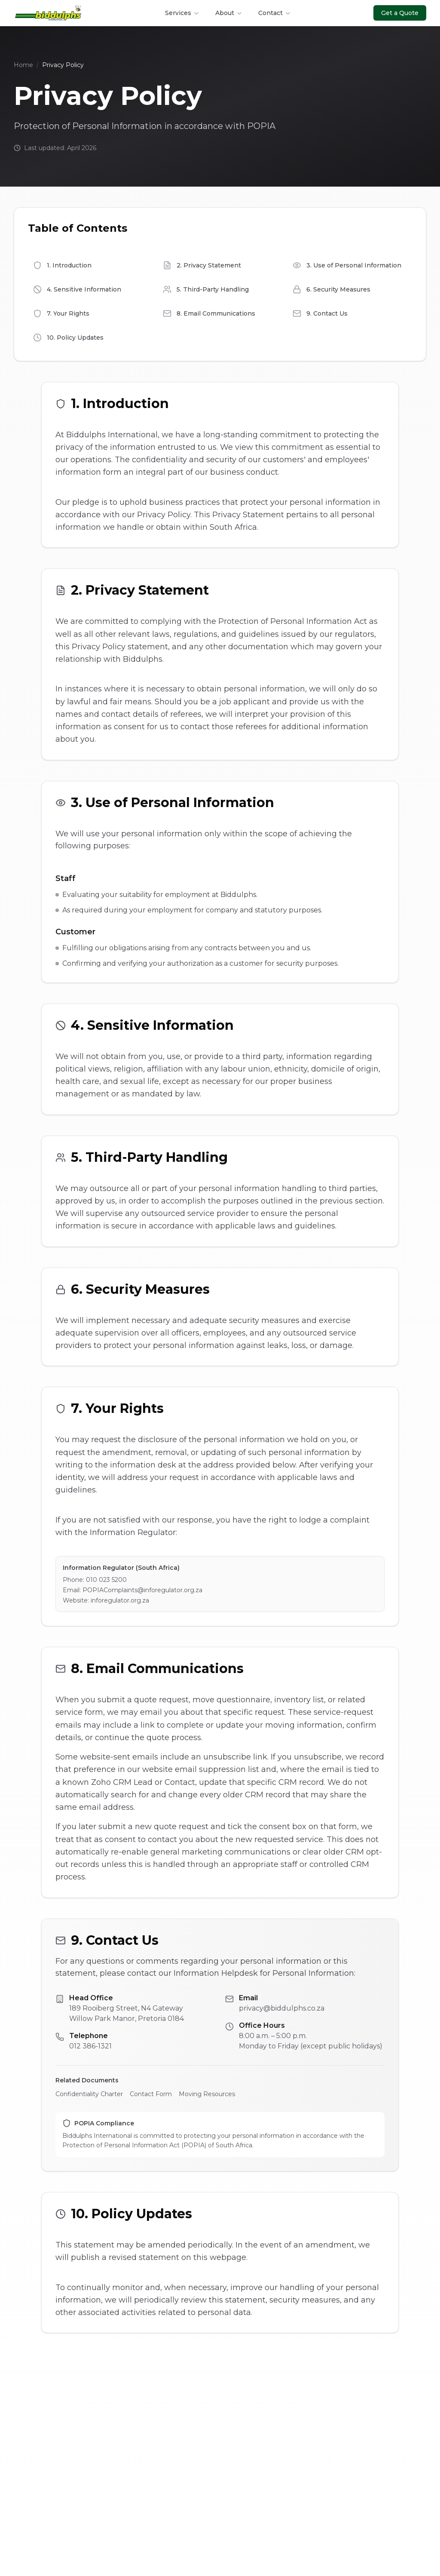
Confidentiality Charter (89, 2094)
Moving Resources (207, 2094)
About (229, 13)
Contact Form (151, 2094)
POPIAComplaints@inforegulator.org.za (142, 1590)
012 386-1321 (90, 2046)
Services (182, 13)
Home (23, 65)
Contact (274, 13)
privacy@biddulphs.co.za (281, 2008)
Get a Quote (400, 13)
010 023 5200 (106, 1580)
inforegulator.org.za (120, 1600)
